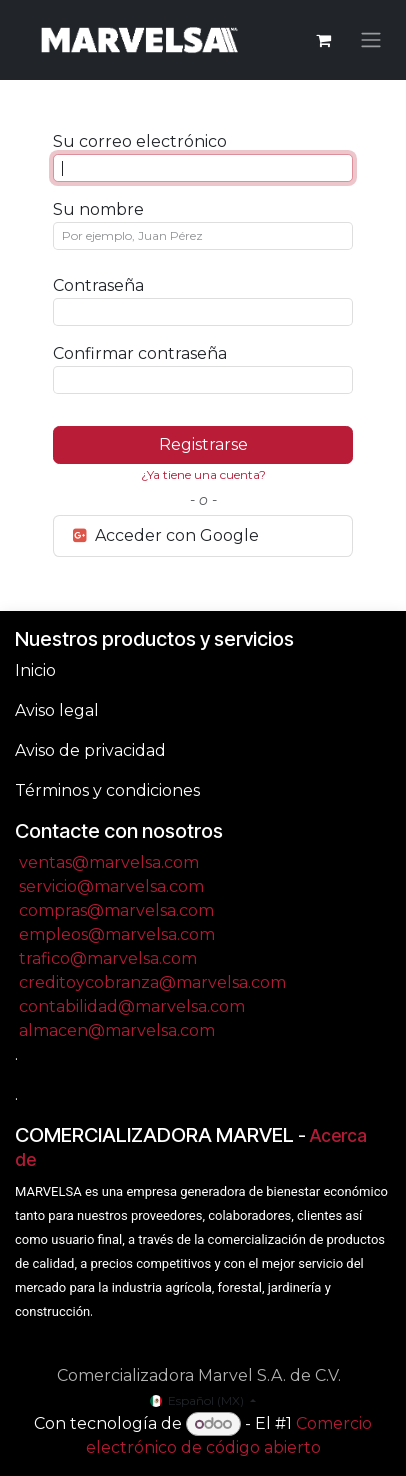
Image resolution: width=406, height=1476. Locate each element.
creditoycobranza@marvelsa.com (152, 982)
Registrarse (203, 444)
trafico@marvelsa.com (108, 958)
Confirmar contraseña (140, 353)
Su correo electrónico (140, 141)
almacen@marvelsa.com (117, 1030)
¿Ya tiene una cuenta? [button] (203, 474)
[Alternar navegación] (371, 40)
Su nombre (98, 209)
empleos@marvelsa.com (117, 934)
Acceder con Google (164, 535)
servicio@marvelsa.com (111, 886)
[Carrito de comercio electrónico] (323, 40)
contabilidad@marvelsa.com (132, 1006)
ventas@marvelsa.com (109, 862)
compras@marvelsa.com (116, 910)
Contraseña (98, 285)
